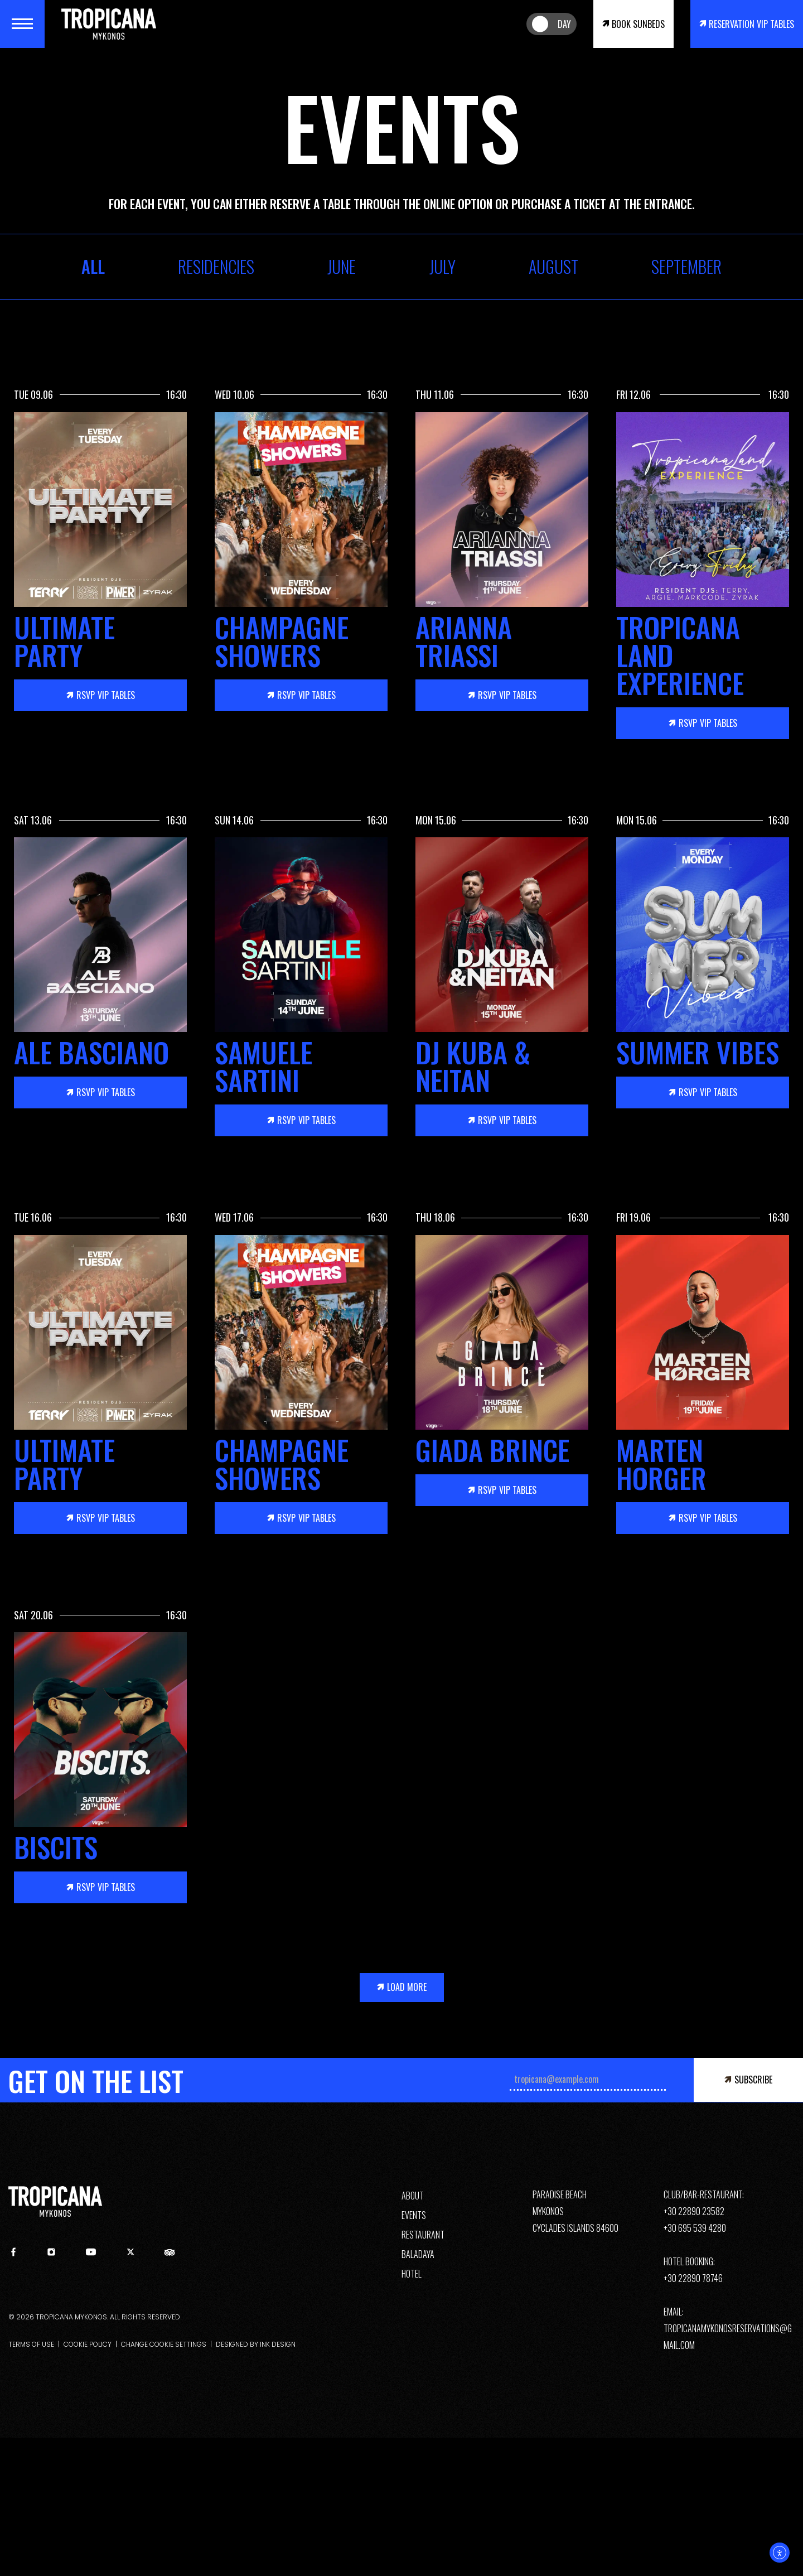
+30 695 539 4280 (695, 2228)
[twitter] (130, 2253)
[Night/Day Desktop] (551, 24)
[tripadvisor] (169, 2254)
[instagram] (51, 2253)
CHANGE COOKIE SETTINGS (163, 2344)
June (341, 267)
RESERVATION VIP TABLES (751, 24)
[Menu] (22, 24)
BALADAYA (418, 2254)
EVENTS (414, 2215)
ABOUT (413, 2195)
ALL (93, 267)
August (553, 267)
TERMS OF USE (31, 2344)
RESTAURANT (423, 2234)
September (686, 267)
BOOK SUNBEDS (638, 24)
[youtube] (91, 2254)
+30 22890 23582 (694, 2211)
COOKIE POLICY (88, 2344)
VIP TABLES (105, 695)
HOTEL (412, 2273)
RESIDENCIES (216, 267)
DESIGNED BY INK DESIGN (256, 2344)
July (442, 267)
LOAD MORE (407, 1987)
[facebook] (13, 2253)
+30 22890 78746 (693, 2278)
